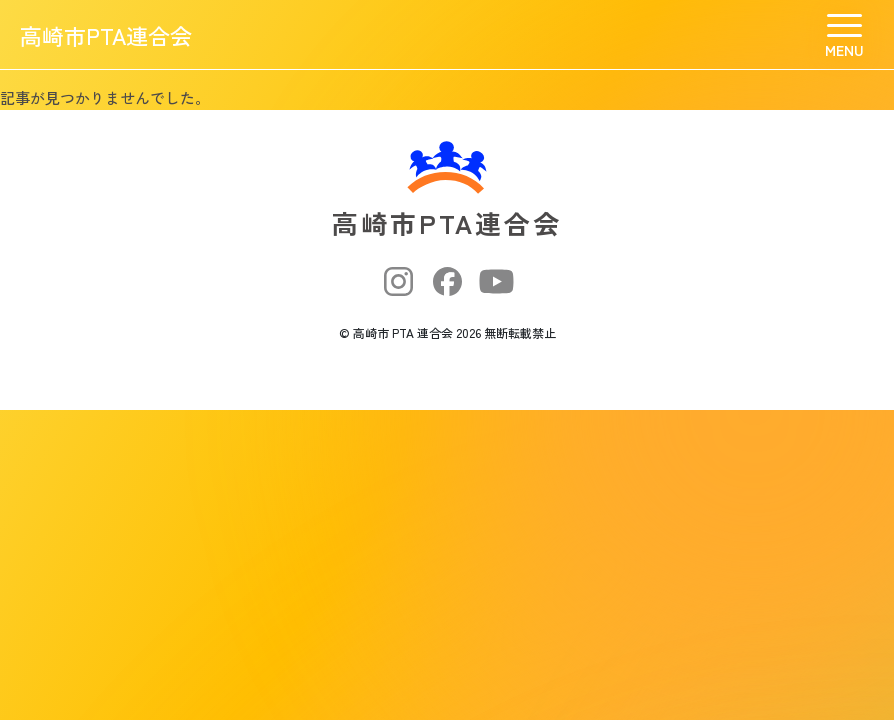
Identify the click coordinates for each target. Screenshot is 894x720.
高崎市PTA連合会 (106, 35)
